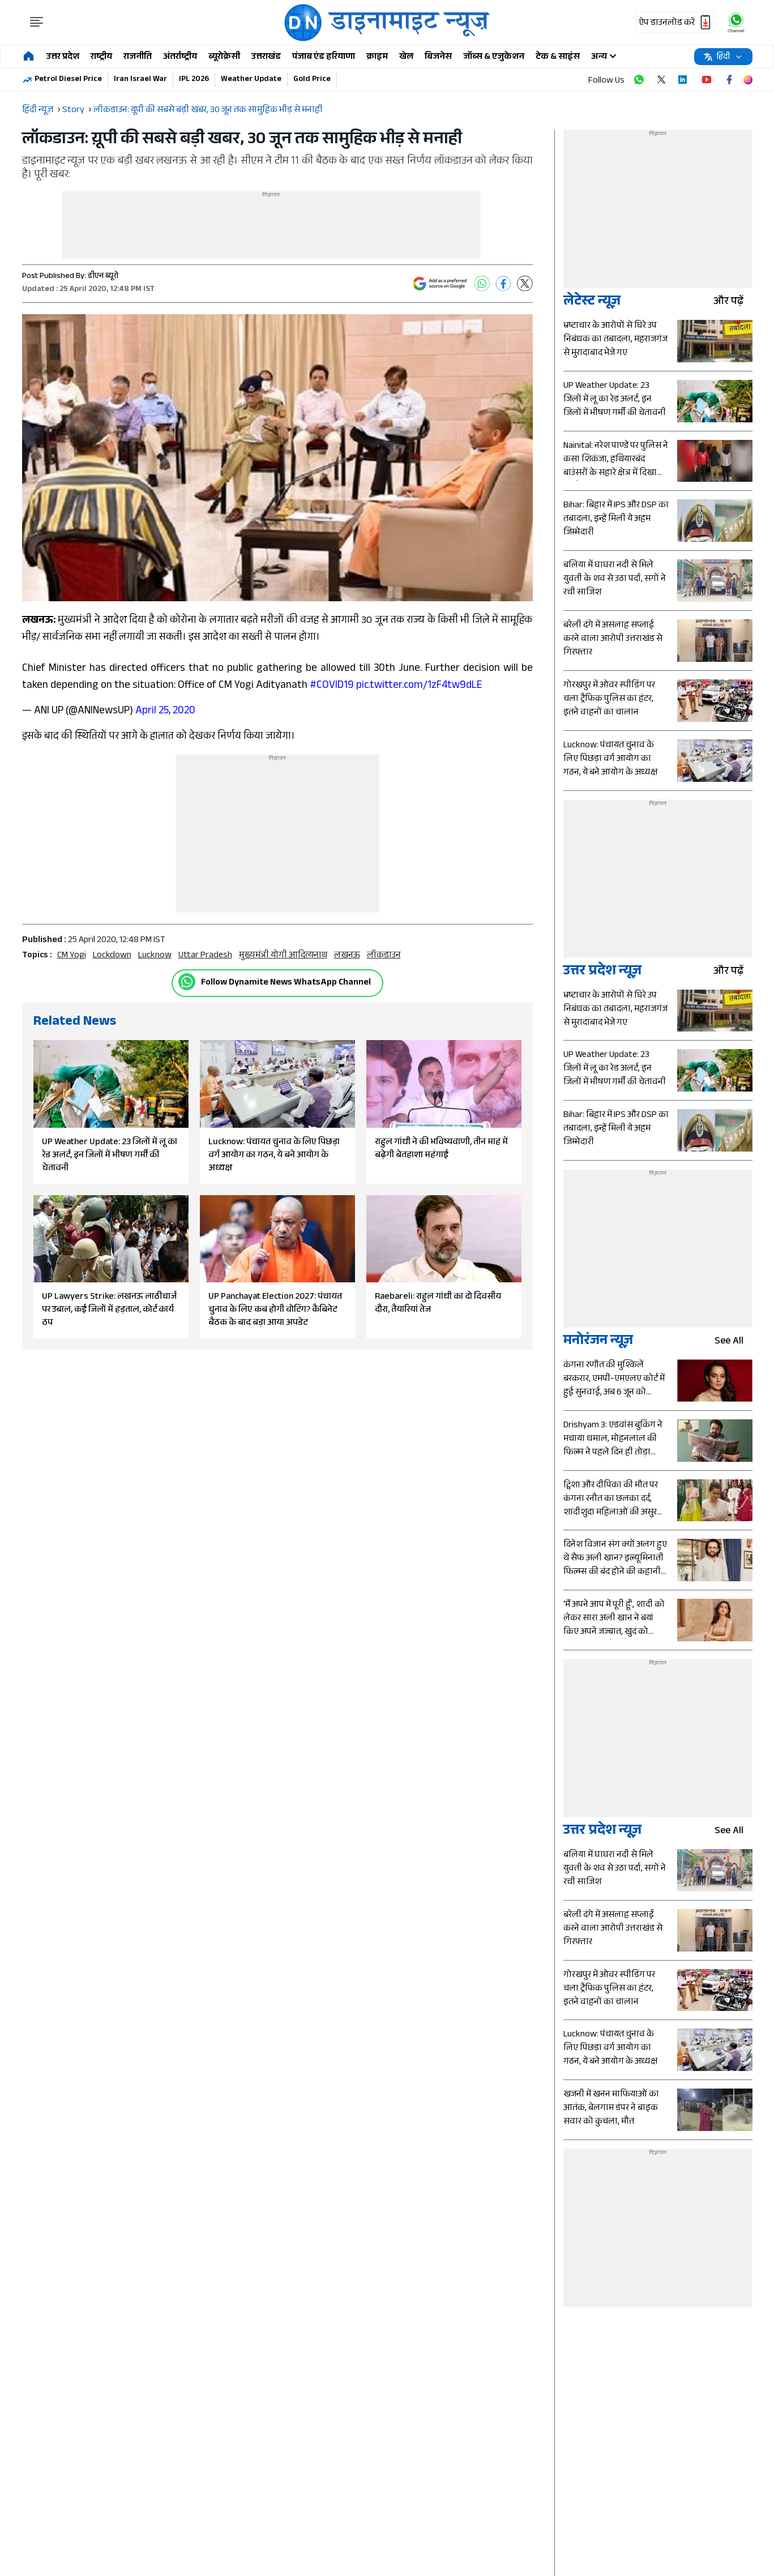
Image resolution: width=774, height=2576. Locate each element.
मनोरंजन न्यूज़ (598, 1342)
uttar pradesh (205, 956)
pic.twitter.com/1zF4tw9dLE (419, 686)
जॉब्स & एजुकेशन (493, 57)
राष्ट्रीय (101, 57)
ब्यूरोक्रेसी (224, 57)
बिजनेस (438, 57)
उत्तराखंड (266, 57)
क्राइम (377, 57)
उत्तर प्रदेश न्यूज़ (602, 972)
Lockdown (112, 956)
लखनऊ (347, 956)
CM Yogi (71, 956)
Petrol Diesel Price (68, 80)
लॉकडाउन (384, 956)
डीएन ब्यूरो (103, 277)
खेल (406, 57)
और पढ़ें (732, 302)
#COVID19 (332, 686)
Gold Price (312, 80)
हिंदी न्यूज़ (37, 110)
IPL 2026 (194, 80)
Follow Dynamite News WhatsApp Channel (286, 983)
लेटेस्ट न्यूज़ (592, 302)
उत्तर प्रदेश (62, 57)
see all (733, 1342)
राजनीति (137, 57)
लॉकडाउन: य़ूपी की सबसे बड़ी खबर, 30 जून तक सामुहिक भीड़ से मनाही (208, 110)
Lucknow (155, 956)
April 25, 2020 (165, 712)
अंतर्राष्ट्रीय (180, 57)
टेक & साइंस (558, 57)
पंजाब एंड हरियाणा (323, 57)
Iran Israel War (140, 80)
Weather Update (251, 80)
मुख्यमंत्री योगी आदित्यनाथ (283, 956)
